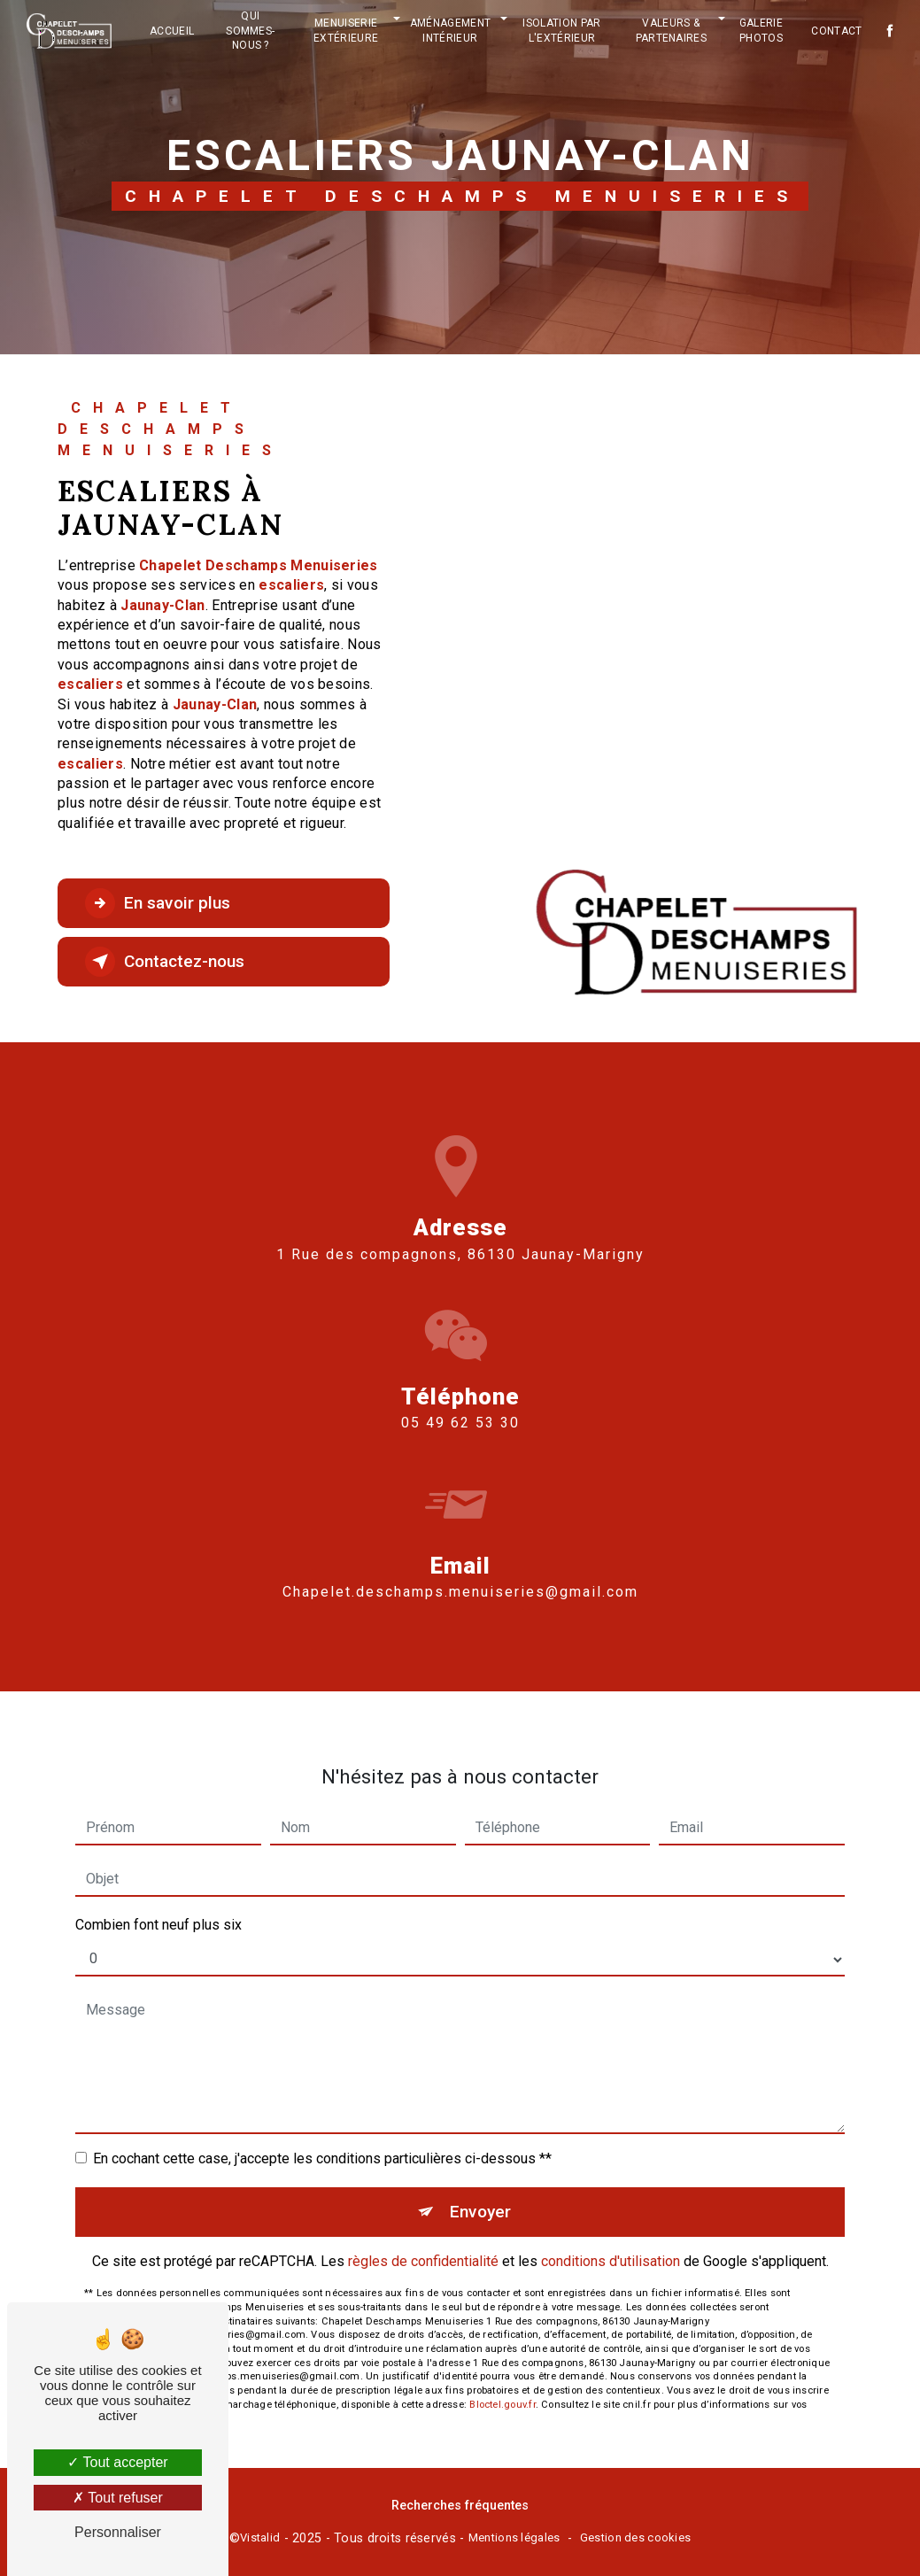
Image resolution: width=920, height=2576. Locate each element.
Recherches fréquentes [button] (460, 2505)
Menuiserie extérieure (345, 30)
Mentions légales (514, 2537)
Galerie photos (761, 30)
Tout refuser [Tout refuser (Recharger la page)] (118, 2497)
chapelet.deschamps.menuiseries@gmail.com (460, 1575)
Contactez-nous (164, 962)
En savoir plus (157, 903)
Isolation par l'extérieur (561, 30)
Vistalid (260, 2537)
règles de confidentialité (423, 2245)
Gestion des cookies (635, 2537)
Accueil (172, 31)
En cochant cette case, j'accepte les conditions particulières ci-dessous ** (322, 2142)
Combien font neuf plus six (158, 1908)
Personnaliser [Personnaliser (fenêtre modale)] (117, 2532)
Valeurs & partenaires (671, 30)
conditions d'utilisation (610, 2245)
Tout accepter (117, 2462)
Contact (836, 31)
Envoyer (480, 2195)
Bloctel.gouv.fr (502, 2388)
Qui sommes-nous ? (250, 31)
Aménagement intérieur (450, 30)
